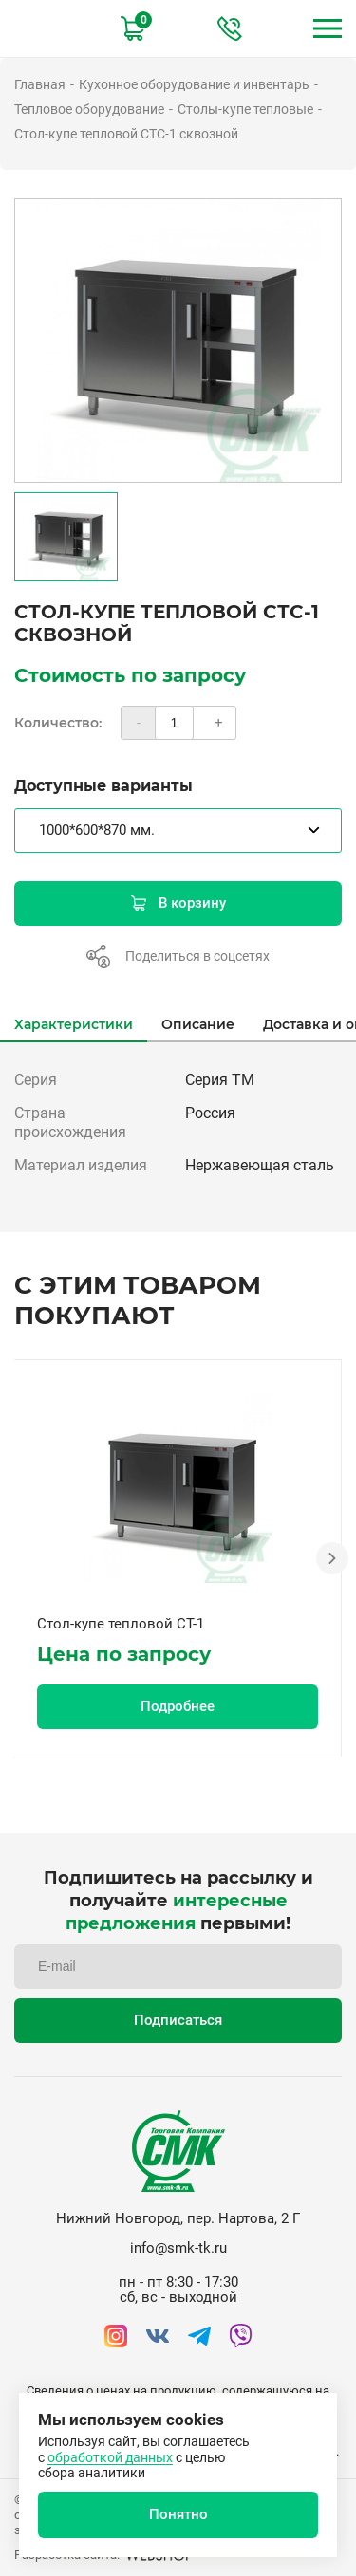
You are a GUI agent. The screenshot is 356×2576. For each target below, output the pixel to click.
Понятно (178, 2514)
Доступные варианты (103, 786)
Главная (40, 84)
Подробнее (178, 1706)
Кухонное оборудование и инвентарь (194, 84)
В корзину (178, 902)
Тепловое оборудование (89, 109)
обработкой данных (110, 2457)
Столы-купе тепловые (245, 109)
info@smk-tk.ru (178, 2247)
